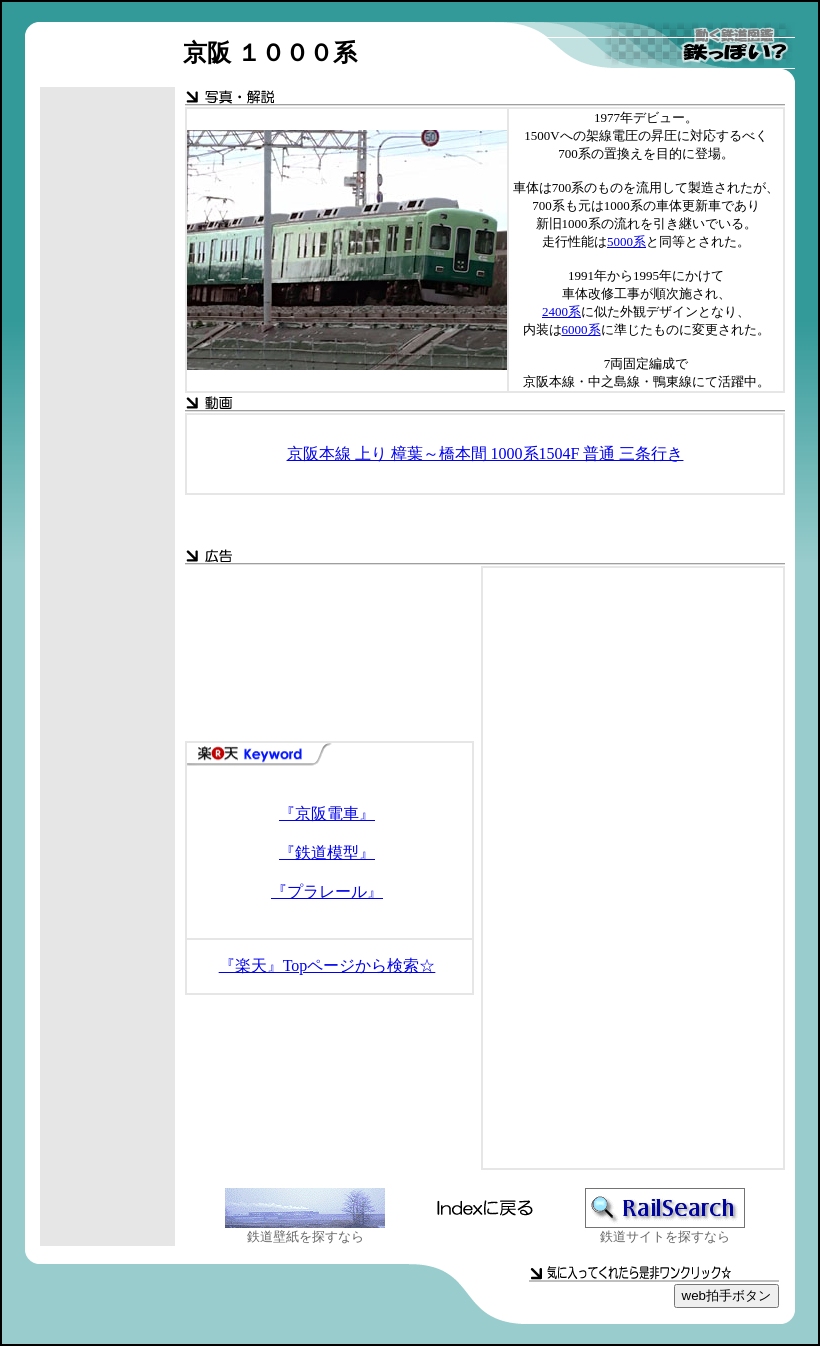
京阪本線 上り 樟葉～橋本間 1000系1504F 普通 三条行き (485, 453)
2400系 (561, 311)
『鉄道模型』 (327, 852)
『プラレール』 (327, 891)
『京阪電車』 (327, 813)
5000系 (626, 241)
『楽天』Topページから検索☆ (327, 965)
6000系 (581, 329)
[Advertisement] (108, 405)
